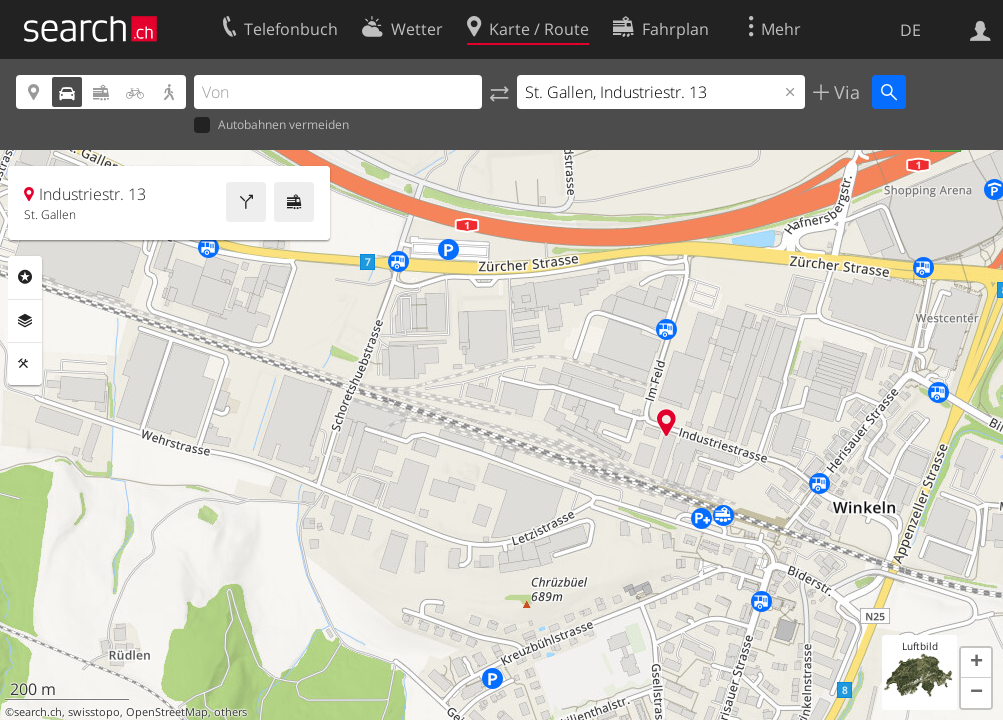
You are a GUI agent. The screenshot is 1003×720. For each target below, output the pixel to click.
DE (910, 30)
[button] (976, 663)
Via (844, 92)
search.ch (38, 712)
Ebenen (25, 321)
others (230, 712)
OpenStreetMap (167, 712)
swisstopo (94, 712)
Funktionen (25, 364)
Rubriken (25, 277)
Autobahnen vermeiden (271, 125)
